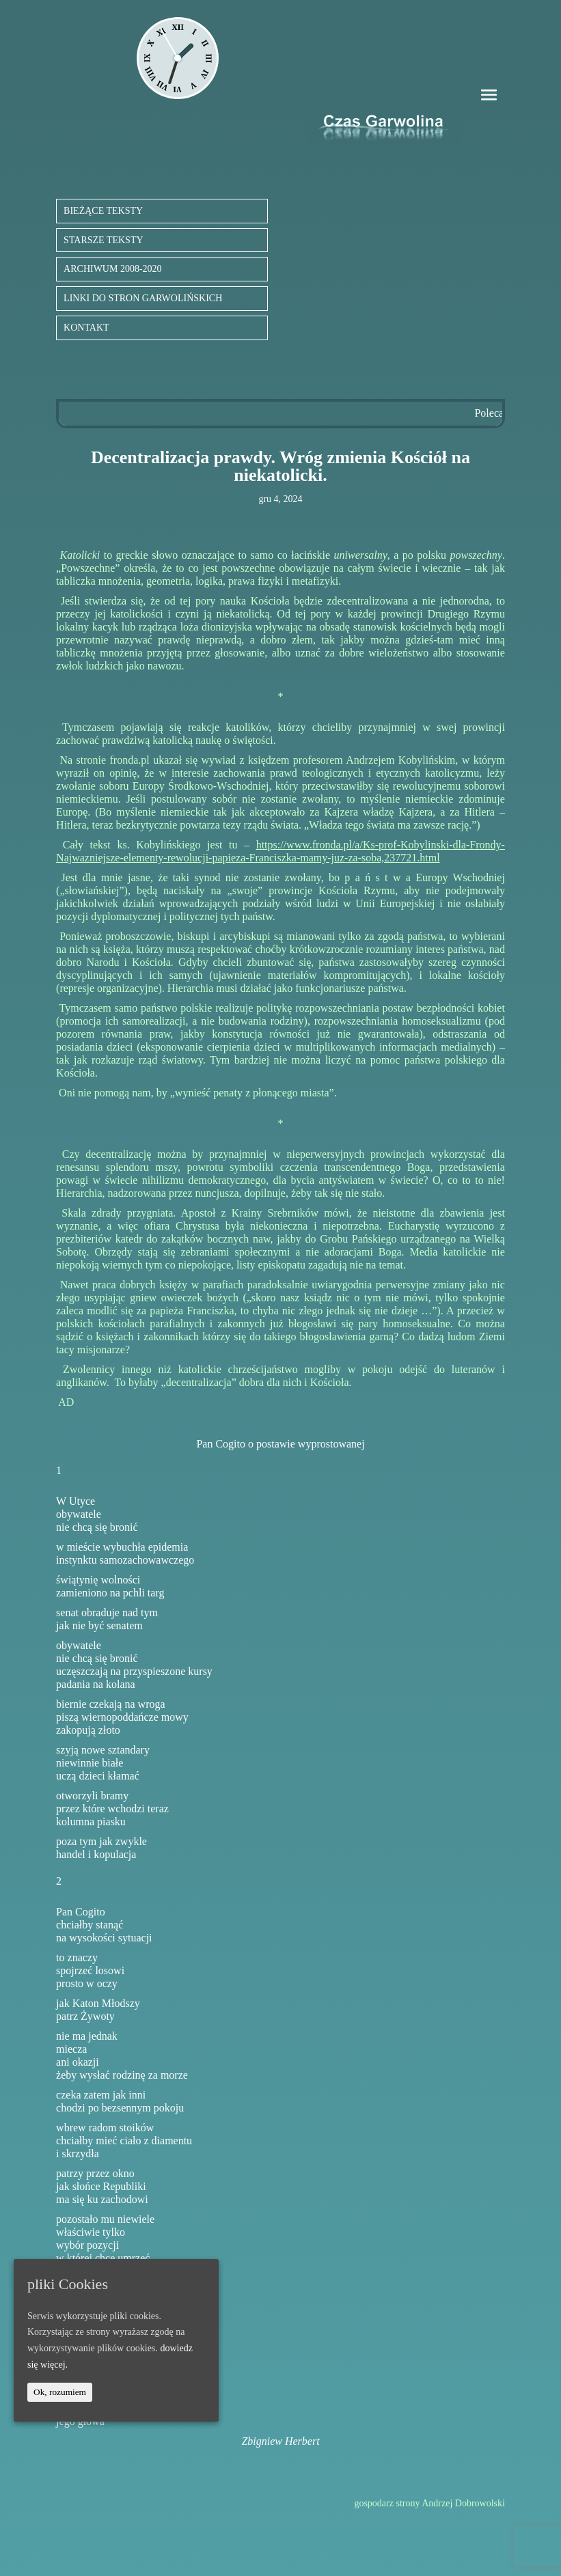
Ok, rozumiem (59, 2392)
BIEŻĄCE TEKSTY (103, 211)
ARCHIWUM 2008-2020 (113, 269)
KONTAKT (86, 327)
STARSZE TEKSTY (103, 240)
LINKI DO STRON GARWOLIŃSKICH (143, 298)
